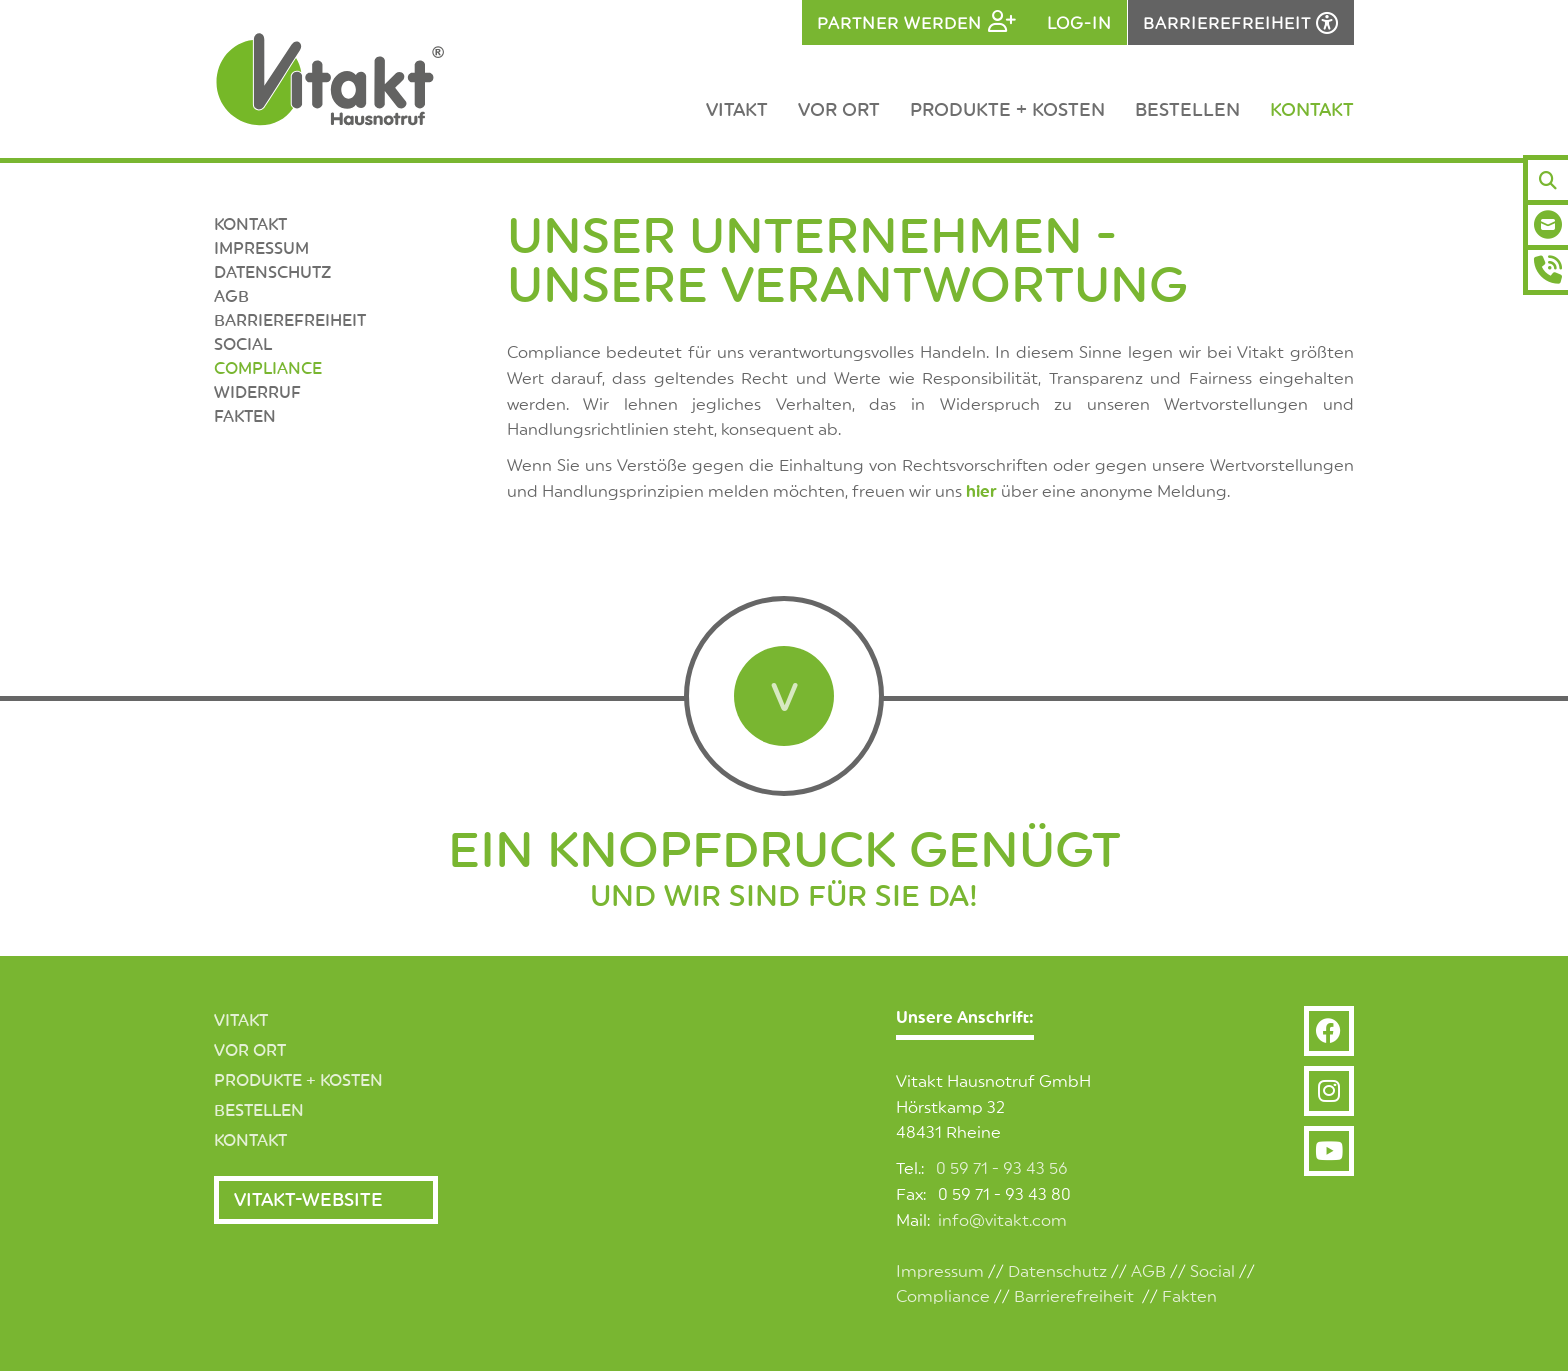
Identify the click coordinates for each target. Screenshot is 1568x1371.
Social (1212, 1272)
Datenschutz (272, 273)
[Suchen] (1548, 180)
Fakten (245, 417)
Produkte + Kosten (1007, 110)
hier (981, 492)
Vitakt (737, 110)
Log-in (1079, 24)
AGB (231, 297)
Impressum (261, 249)
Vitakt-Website (308, 1200)
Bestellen (1187, 110)
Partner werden (899, 24)
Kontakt (1312, 110)
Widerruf (257, 393)
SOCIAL (243, 345)
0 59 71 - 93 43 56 (1002, 1169)
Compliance (268, 369)
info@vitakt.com (1002, 1221)
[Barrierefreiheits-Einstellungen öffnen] (1241, 22)
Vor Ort (839, 110)
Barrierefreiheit (290, 321)
